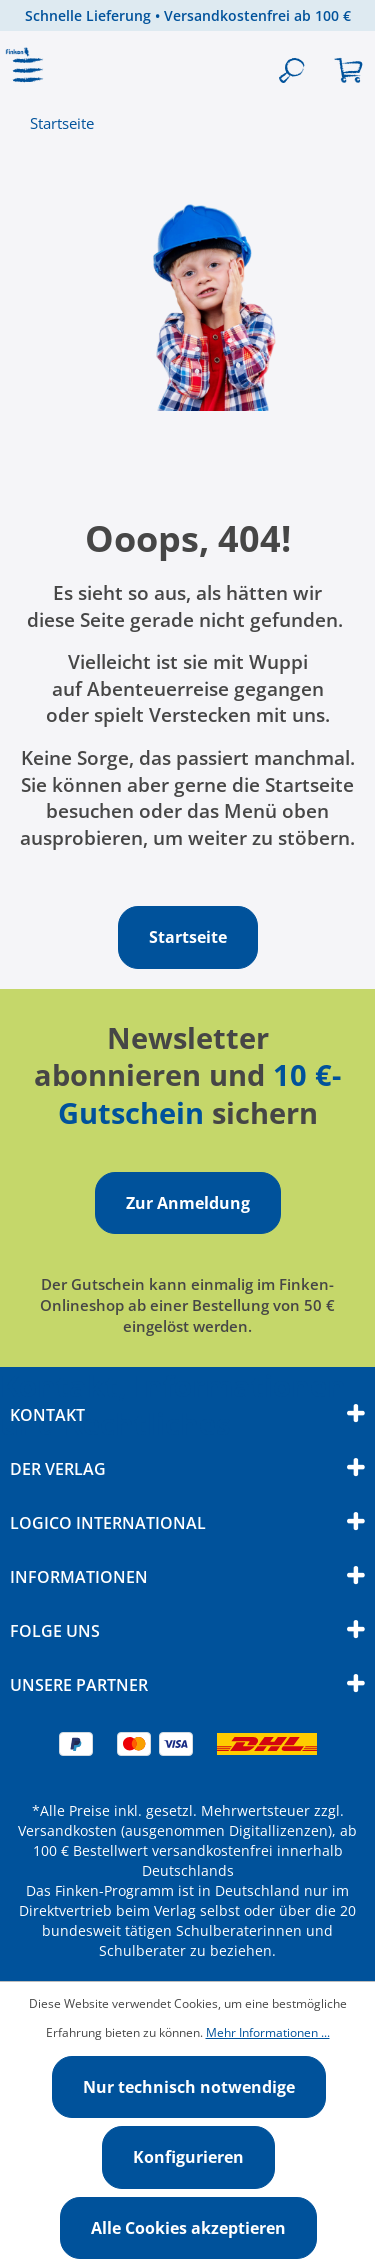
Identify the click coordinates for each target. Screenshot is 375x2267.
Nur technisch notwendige (189, 2087)
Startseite (62, 123)
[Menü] (29, 71)
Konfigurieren (188, 2157)
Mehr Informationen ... (268, 2032)
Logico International (108, 1523)
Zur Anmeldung (188, 1203)
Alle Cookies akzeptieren (188, 2228)
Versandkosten (67, 1830)
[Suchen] (291, 71)
